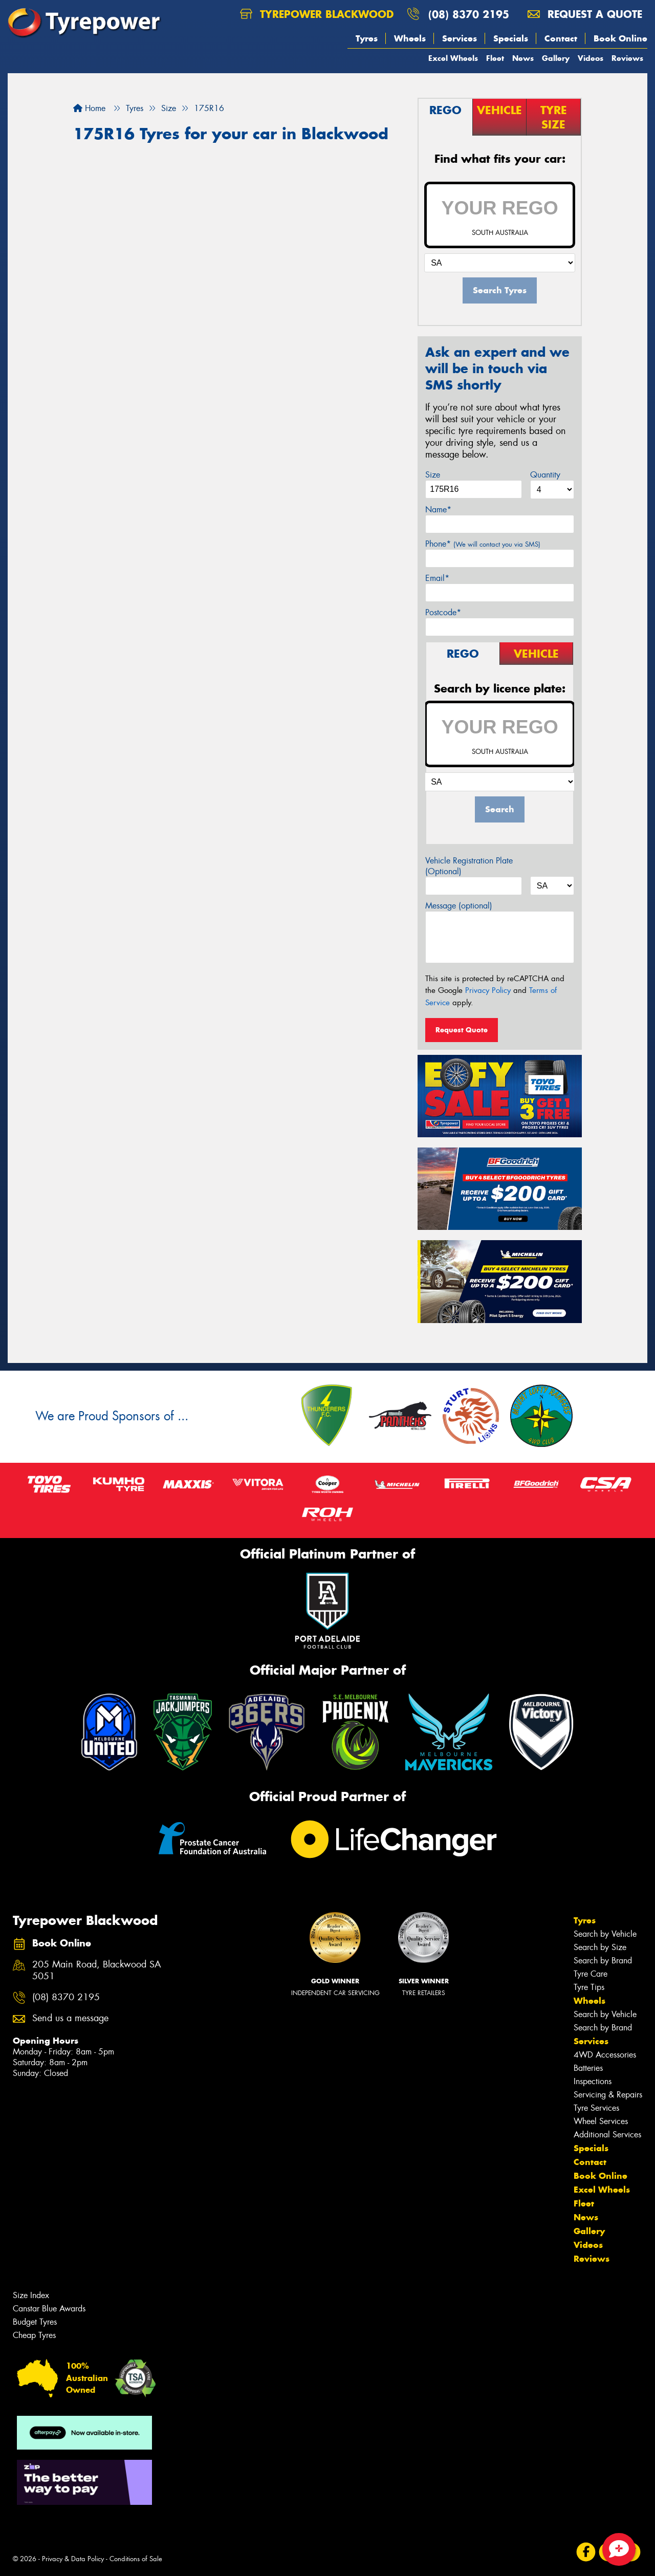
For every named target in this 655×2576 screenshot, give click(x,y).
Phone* (482, 543)
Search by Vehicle (605, 1934)
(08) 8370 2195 (468, 14)
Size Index (31, 2295)
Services (459, 38)
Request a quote (585, 14)
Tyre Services (596, 2108)
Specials (510, 38)
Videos (590, 58)
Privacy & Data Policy (73, 2559)
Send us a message (70, 2018)
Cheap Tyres (34, 2335)
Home (89, 108)
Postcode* (443, 612)
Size (432, 474)
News (523, 58)
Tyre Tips (589, 1987)
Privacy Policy (488, 990)
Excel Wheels (453, 58)
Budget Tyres (35, 2322)
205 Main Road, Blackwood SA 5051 (96, 1970)
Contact (560, 38)
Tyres (367, 38)
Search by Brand (603, 1960)
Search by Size (600, 1947)
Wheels (410, 38)
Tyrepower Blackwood (317, 14)
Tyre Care (590, 1973)
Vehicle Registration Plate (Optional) (469, 866)
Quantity (545, 474)
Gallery (556, 58)
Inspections (593, 2081)
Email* (437, 578)
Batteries (588, 2068)
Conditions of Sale (136, 2559)
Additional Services (607, 2134)
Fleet (495, 58)
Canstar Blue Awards (49, 2308)
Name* (438, 509)
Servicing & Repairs (608, 2094)
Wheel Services (601, 2121)
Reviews (627, 58)
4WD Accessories (605, 2054)
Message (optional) (458, 905)
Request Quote (461, 1029)
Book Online (620, 38)
